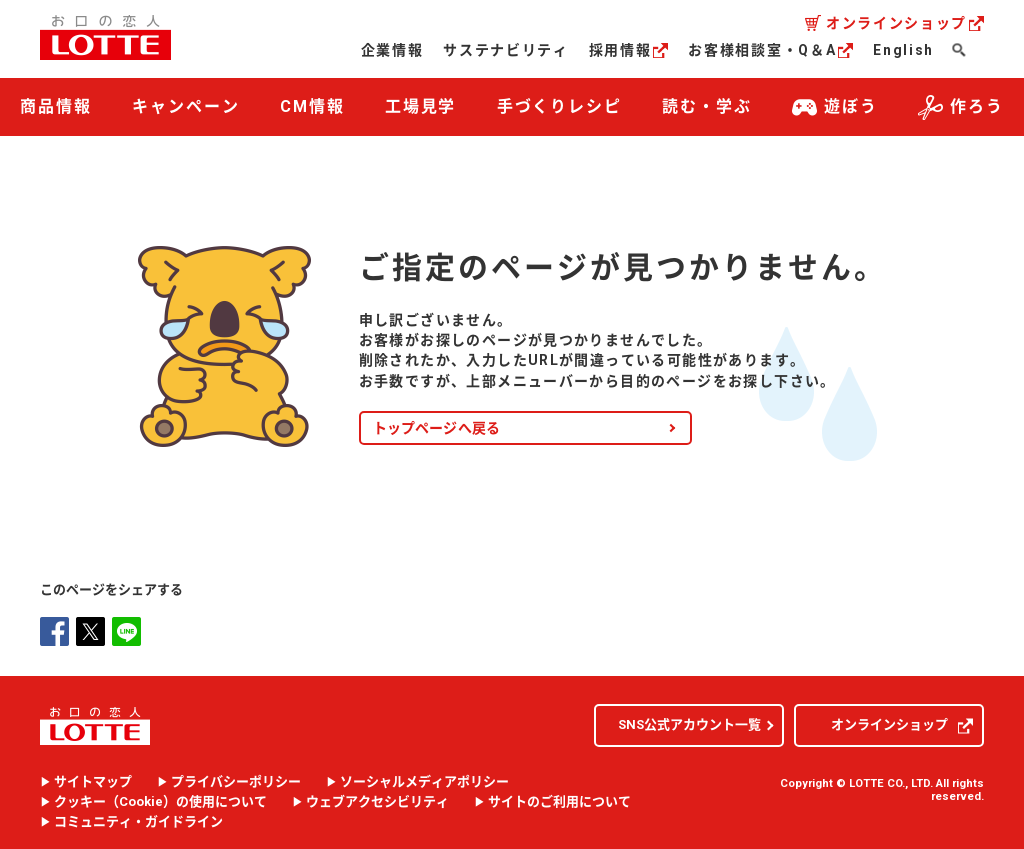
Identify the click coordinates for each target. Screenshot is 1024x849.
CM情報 (312, 106)
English (903, 50)
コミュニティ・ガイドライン (138, 822)
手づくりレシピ (559, 106)
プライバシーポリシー (236, 782)
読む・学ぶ (707, 106)
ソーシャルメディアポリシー (424, 782)
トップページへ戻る (437, 428)
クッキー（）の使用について (160, 802)
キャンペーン (186, 106)
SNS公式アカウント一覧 (689, 724)
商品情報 (56, 106)
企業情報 (392, 50)
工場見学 (421, 106)
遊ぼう (835, 107)
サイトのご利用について (559, 802)
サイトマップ (93, 782)
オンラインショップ (905, 23)
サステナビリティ (505, 50)
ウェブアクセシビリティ (377, 802)
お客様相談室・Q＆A (770, 50)
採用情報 (629, 50)
